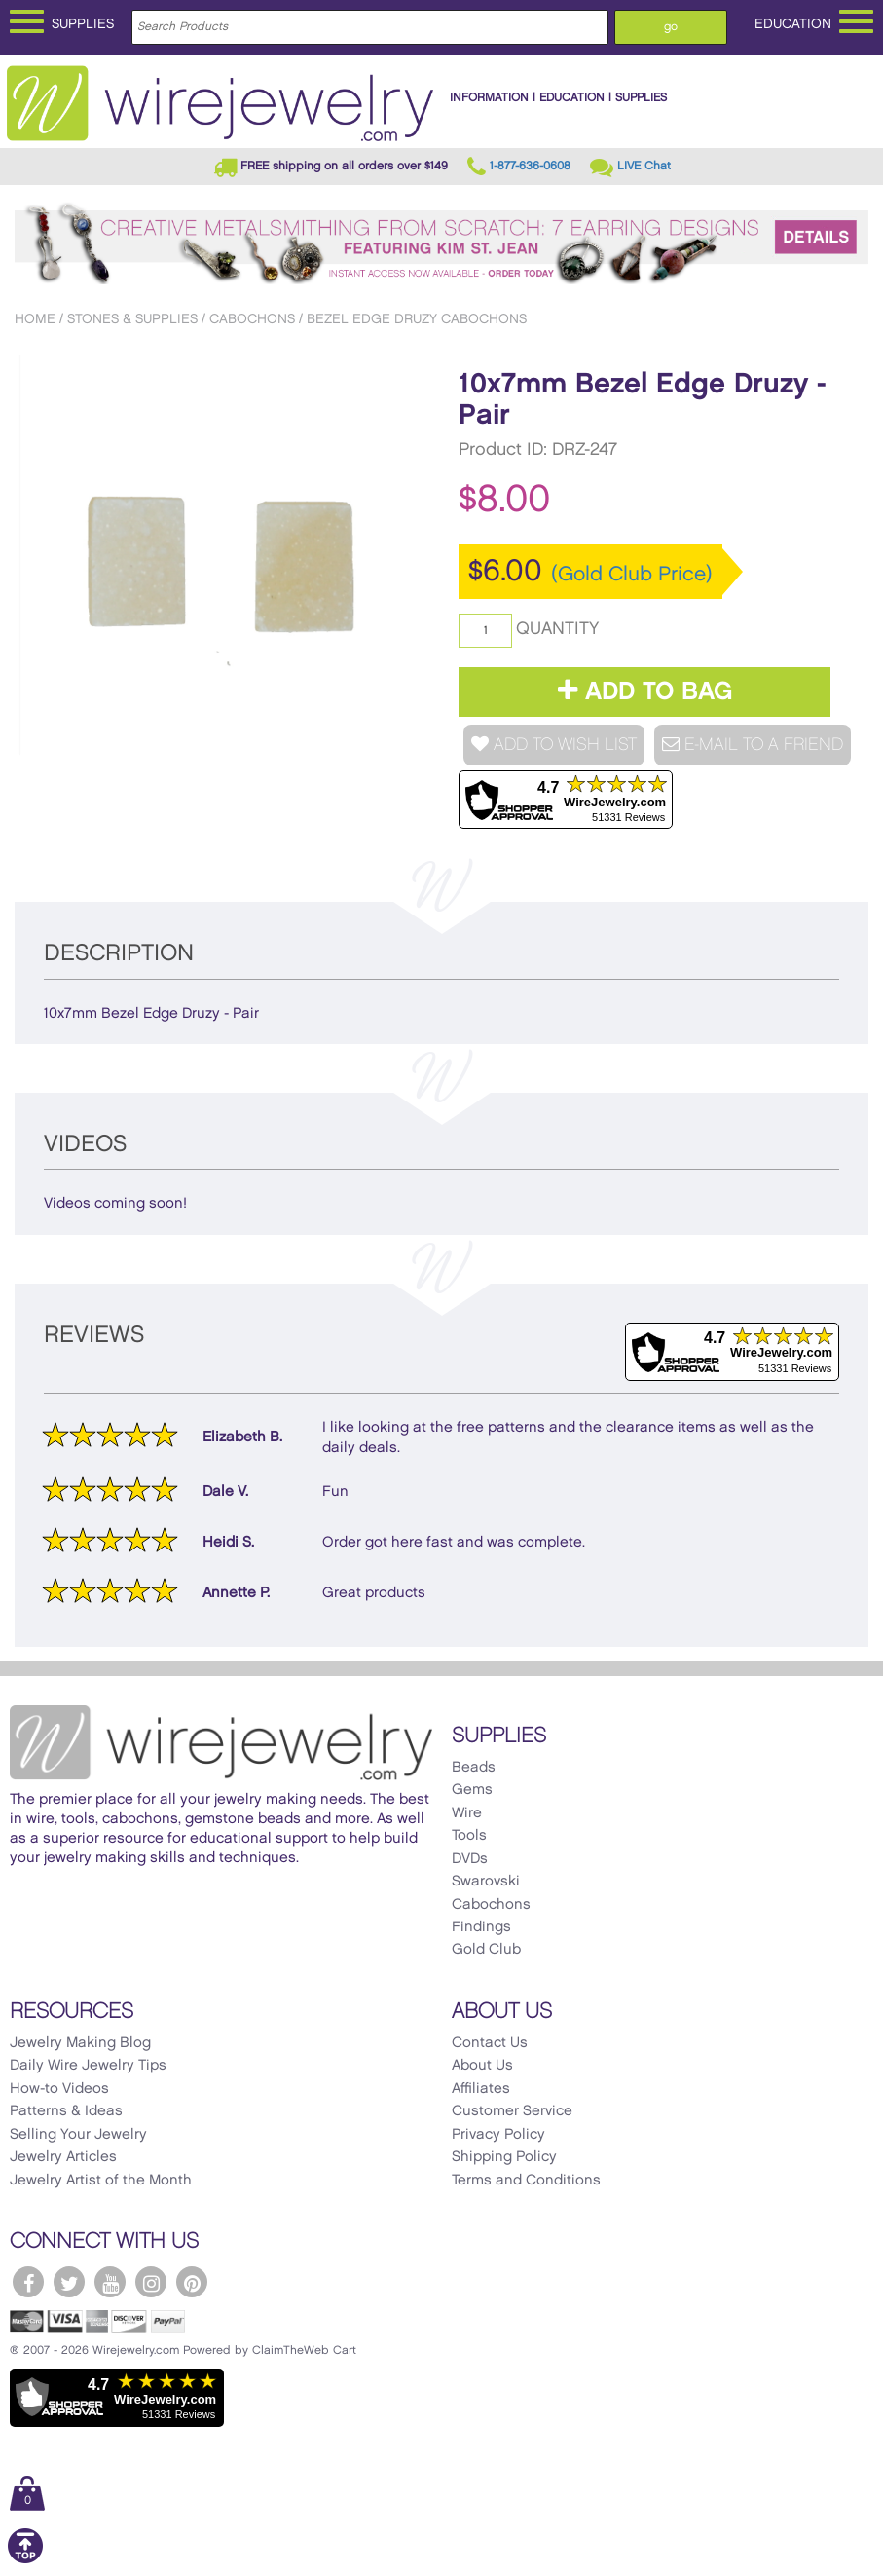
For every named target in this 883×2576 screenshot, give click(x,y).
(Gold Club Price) (632, 574)
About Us (482, 2065)
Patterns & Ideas (66, 2111)
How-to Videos (59, 2089)
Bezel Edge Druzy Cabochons (417, 319)
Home (35, 319)
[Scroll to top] (25, 2560)
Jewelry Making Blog (80, 2043)
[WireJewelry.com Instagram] (150, 2281)
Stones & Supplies (132, 319)
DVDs (470, 1859)
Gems (472, 1790)
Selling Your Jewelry (78, 2135)
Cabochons (252, 319)
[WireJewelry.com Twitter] (69, 2281)
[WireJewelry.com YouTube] (110, 2281)
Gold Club (486, 1950)
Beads (474, 1767)
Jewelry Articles (63, 2157)
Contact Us (490, 2043)
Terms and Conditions (526, 2180)
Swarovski (486, 1881)
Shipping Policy (504, 2157)
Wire (467, 1813)
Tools (469, 1836)
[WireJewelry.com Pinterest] (191, 2281)
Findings (481, 1927)
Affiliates (481, 2089)
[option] (219, 555)
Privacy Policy (498, 2135)
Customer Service (512, 2111)
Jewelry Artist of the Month (101, 2180)
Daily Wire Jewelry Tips (88, 2065)
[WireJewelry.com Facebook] (28, 2281)
